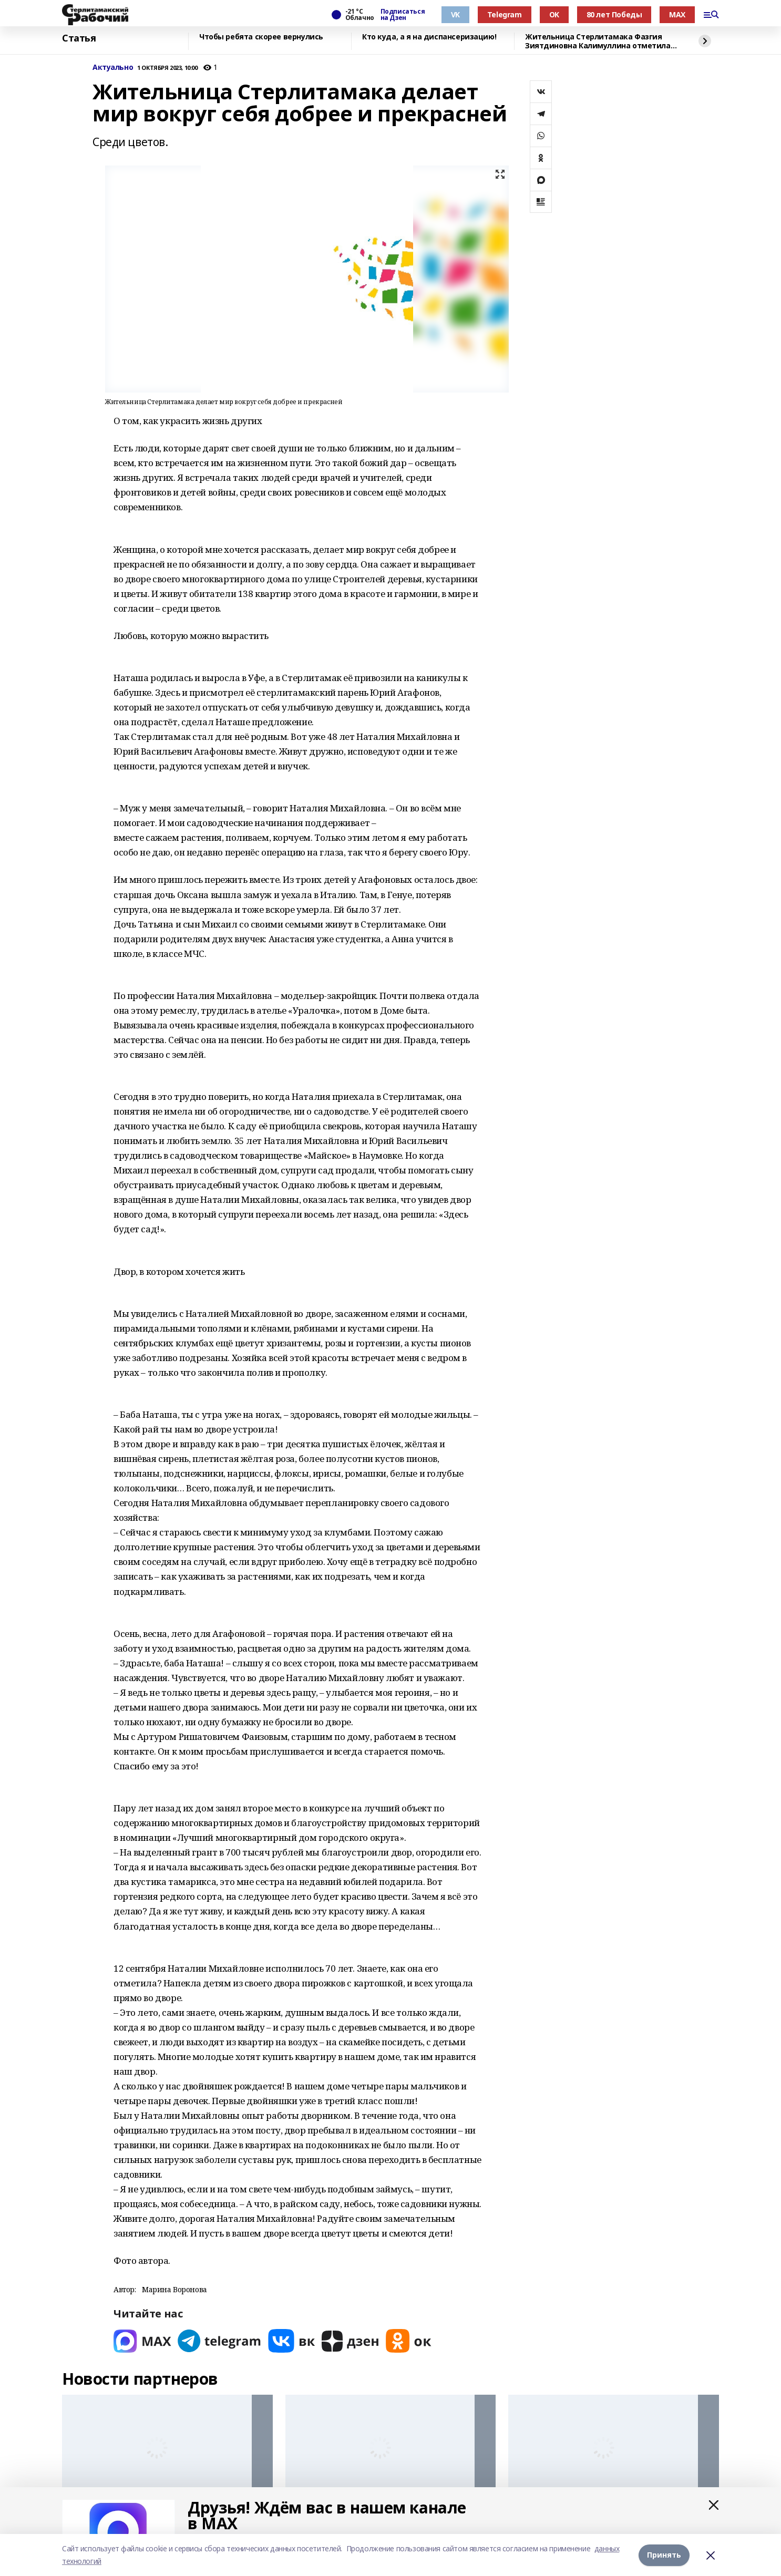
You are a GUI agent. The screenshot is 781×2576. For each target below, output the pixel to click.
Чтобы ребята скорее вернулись (261, 37)
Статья (79, 38)
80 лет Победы (614, 14)
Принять (664, 2555)
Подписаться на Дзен (403, 14)
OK (554, 14)
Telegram (504, 14)
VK (455, 14)
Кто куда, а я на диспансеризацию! (429, 37)
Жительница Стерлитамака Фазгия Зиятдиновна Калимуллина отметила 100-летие (598, 41)
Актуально (113, 67)
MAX (677, 14)
